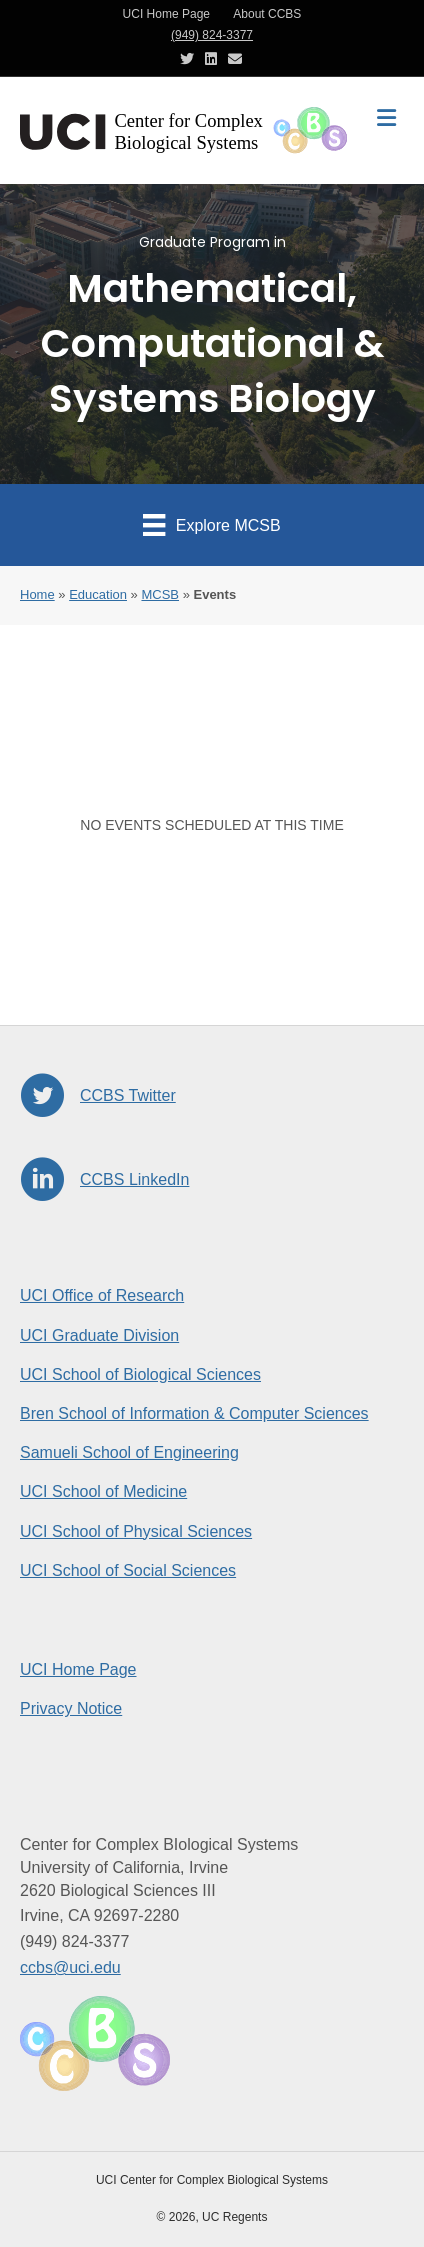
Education (98, 594)
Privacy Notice (71, 1708)
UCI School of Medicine (103, 1491)
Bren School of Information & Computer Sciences (194, 1413)
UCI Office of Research (102, 1295)
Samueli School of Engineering (129, 1452)
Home (37, 594)
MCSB (160, 594)
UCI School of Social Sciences (128, 1570)
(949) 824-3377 (212, 35)
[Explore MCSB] (211, 525)
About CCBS (267, 14)
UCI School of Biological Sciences (140, 1374)
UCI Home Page (166, 14)
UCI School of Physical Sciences (136, 1531)
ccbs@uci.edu (70, 1967)
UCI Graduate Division (99, 1335)
